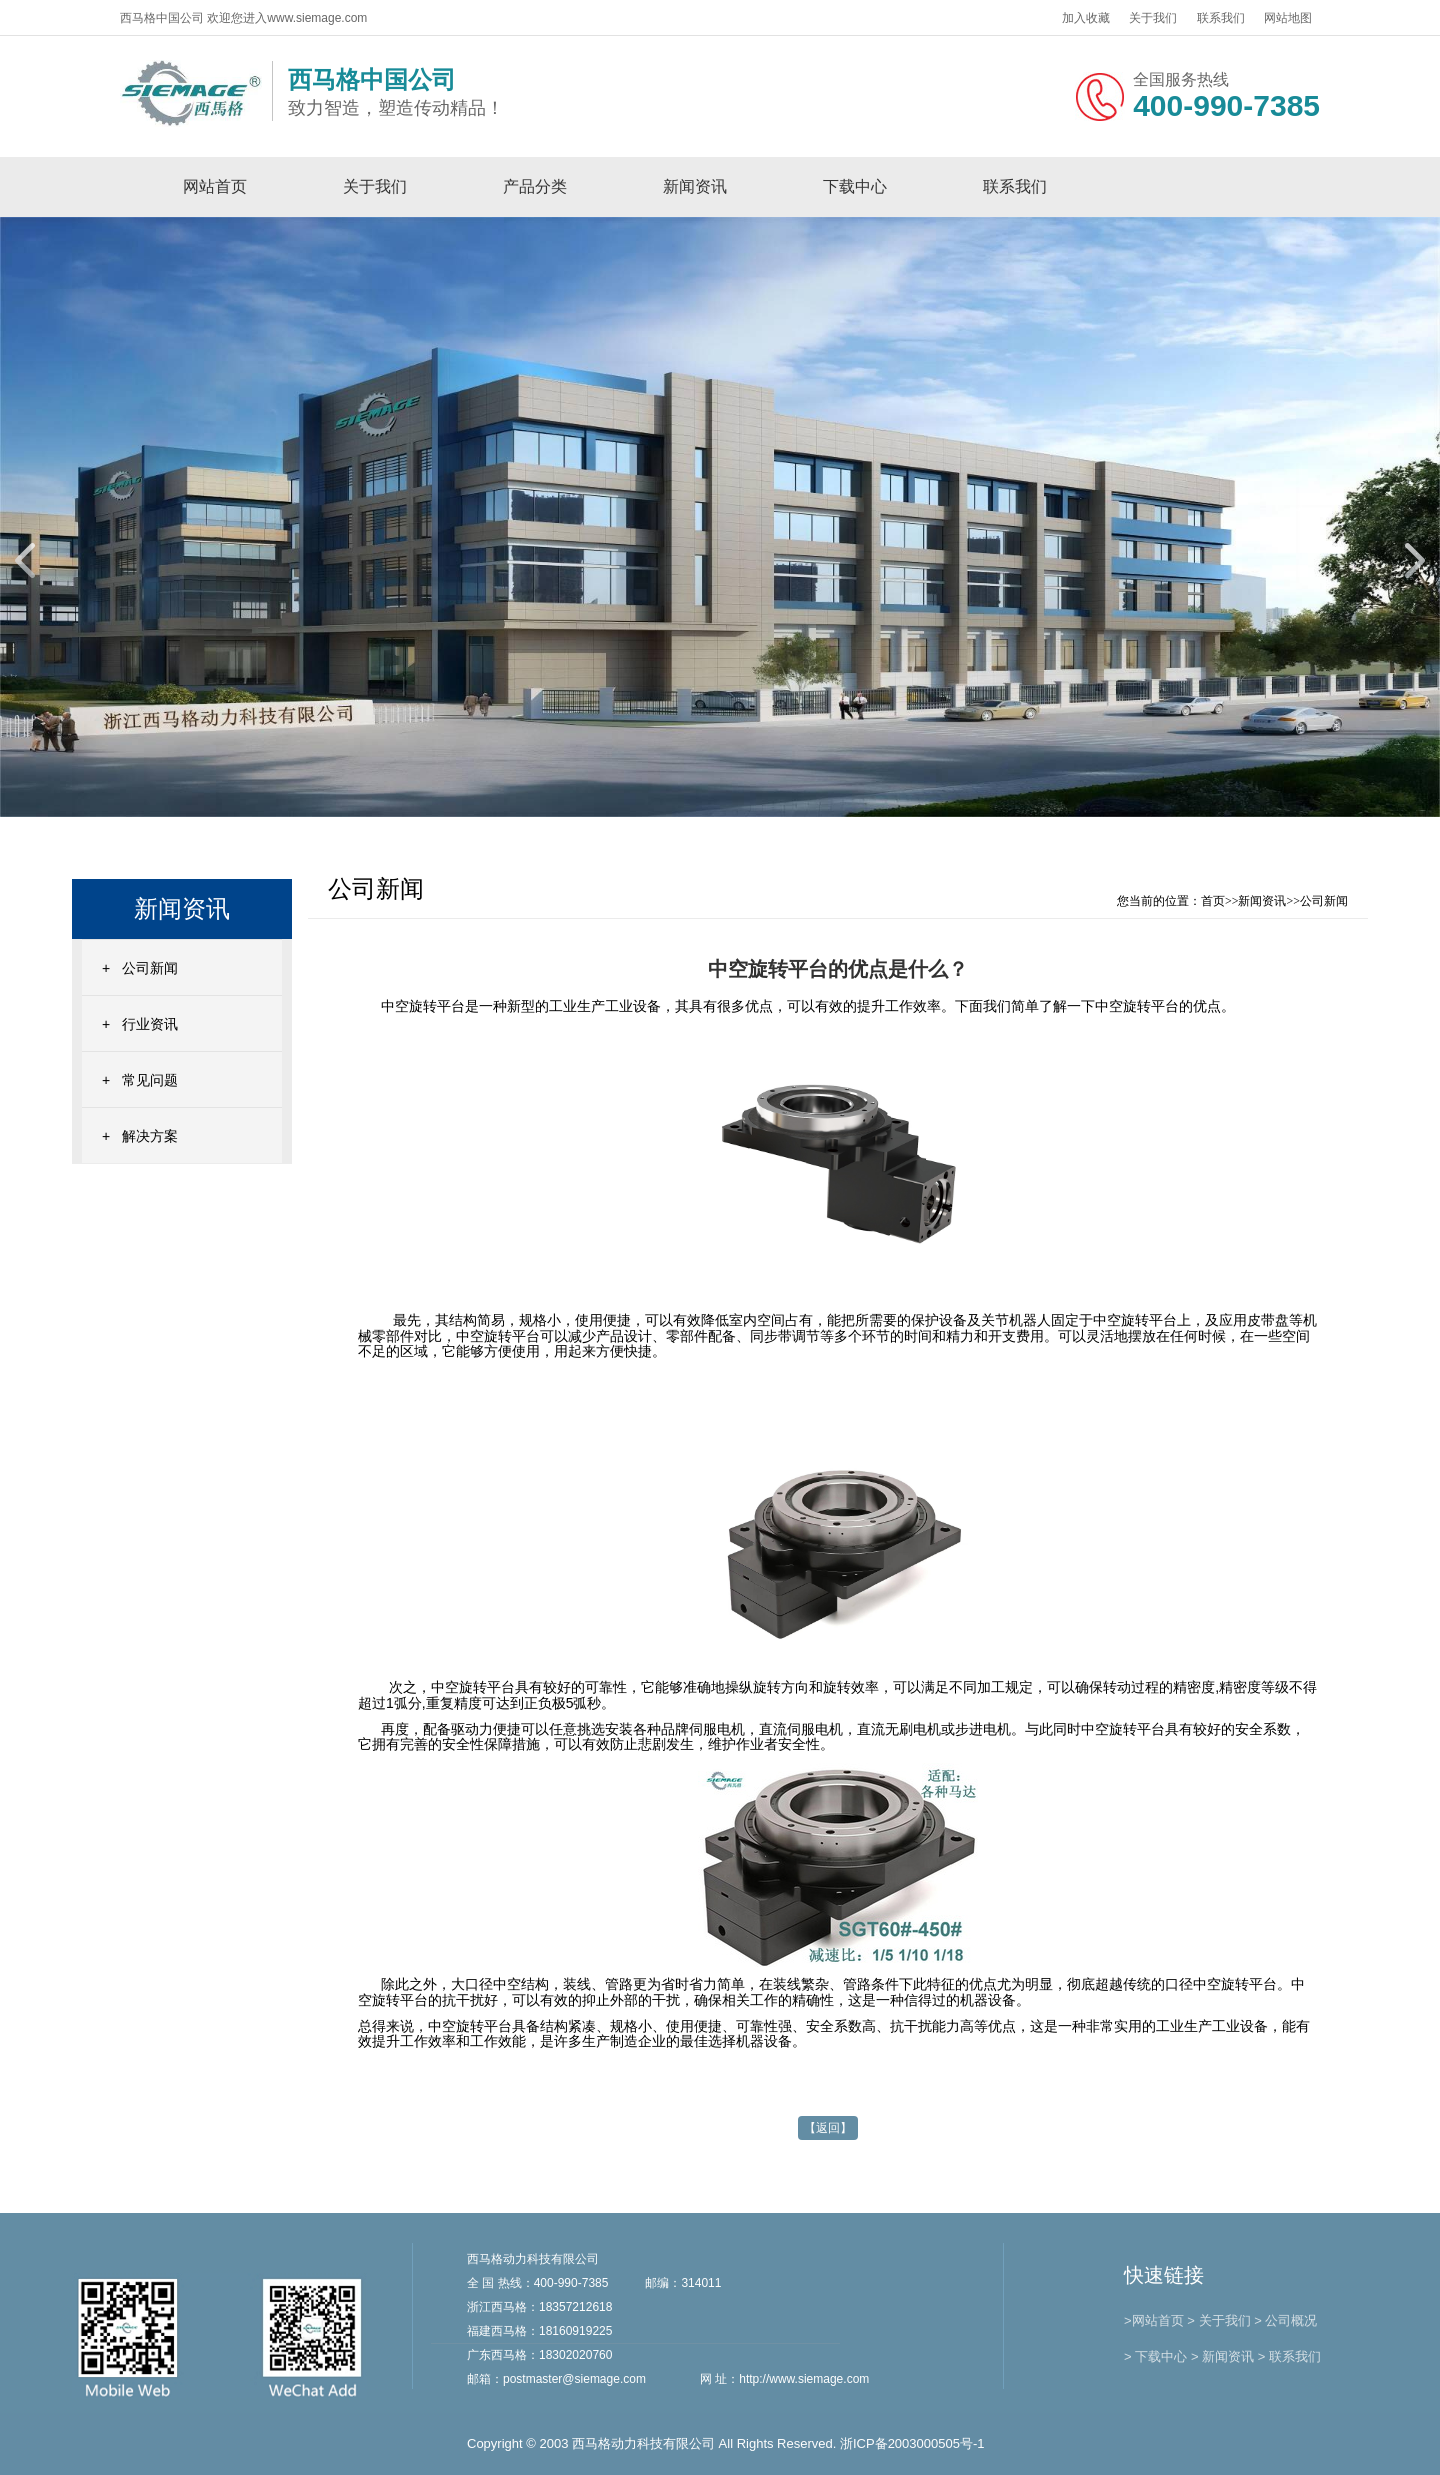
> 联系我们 (1289, 2356)
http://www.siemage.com (804, 2379)
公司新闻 (150, 968)
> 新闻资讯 (1222, 2356)
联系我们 (1221, 18)
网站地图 (1288, 18)
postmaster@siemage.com (574, 2379)
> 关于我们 (1218, 2320)
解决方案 (150, 1136)
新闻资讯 (695, 186)
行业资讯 (150, 1024)
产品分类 (535, 186)
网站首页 (215, 186)
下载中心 (855, 186)
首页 (1213, 901)
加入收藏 (1086, 18)
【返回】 (828, 2128)
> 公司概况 (1285, 2320)
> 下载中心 (1155, 2356)
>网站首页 (1154, 2320)
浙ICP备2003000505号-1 (912, 2443)
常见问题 (150, 1080)
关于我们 (1153, 18)
